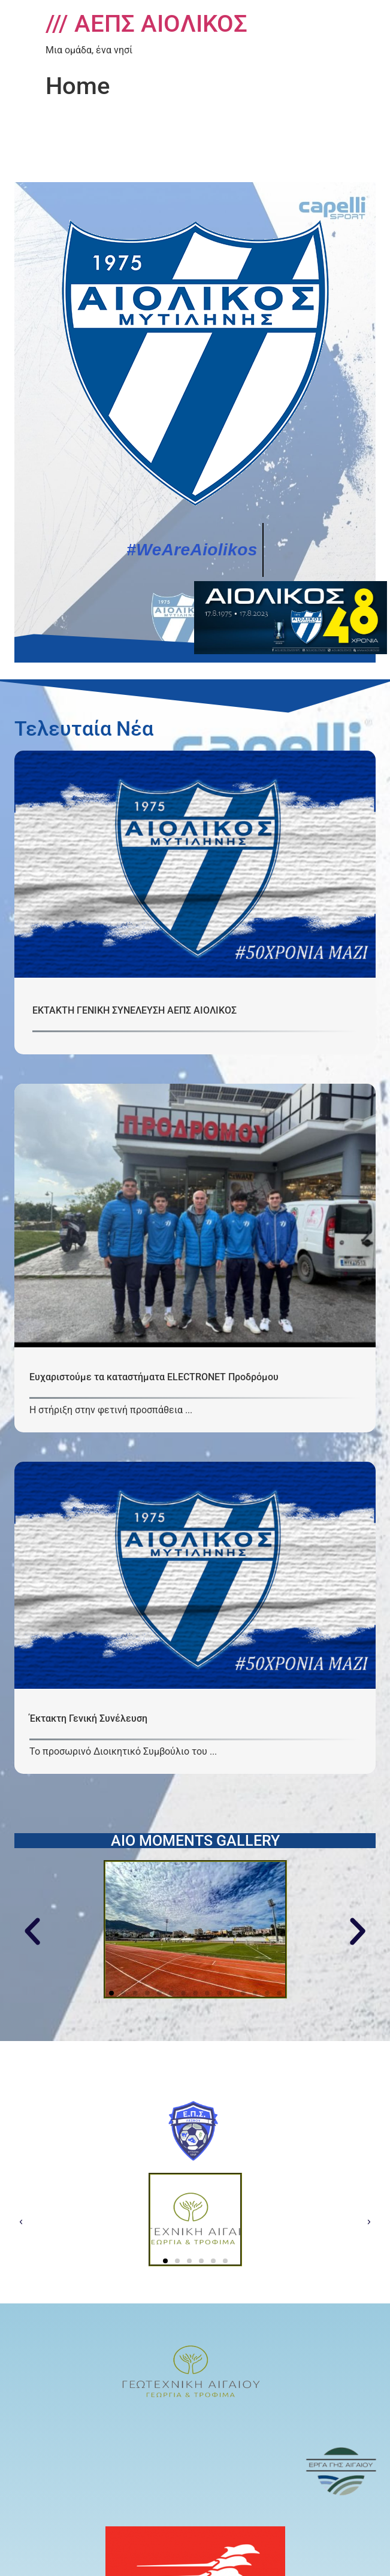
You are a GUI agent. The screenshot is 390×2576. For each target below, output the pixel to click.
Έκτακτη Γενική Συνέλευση (88, 1718)
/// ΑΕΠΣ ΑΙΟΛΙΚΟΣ (146, 24)
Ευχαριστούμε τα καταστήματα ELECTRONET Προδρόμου (154, 1377)
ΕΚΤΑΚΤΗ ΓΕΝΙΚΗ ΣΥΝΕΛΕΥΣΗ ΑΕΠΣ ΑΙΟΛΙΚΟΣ (134, 1010)
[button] (32, 1931)
